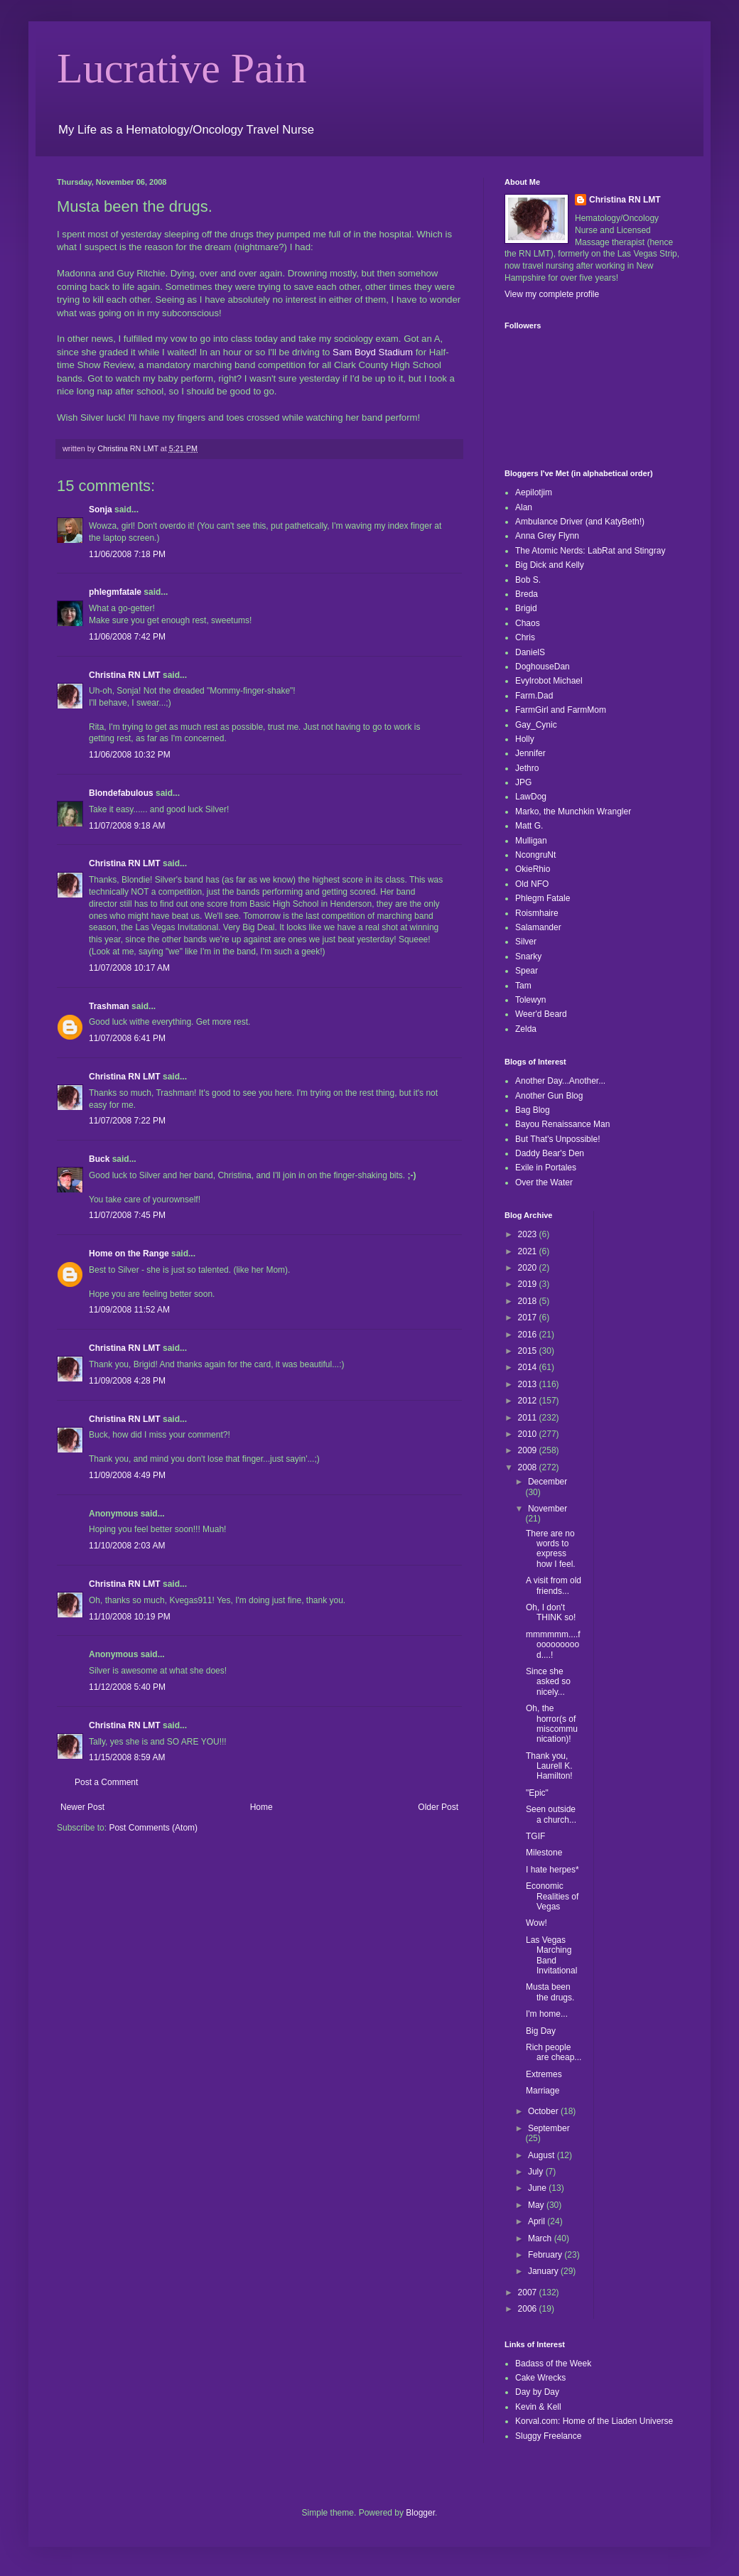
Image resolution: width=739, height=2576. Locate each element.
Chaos (527, 623)
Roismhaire (537, 913)
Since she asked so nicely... (548, 1681)
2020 (528, 1268)
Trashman (109, 1006)
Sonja (100, 509)
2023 (528, 1234)
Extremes (544, 2074)
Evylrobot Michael (549, 681)
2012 (528, 1401)
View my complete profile (552, 294)
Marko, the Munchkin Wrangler (573, 812)
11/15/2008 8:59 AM (127, 1757)
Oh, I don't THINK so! (551, 1612)
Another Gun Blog (549, 1096)
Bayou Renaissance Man (562, 1124)
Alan (523, 507)
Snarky (528, 956)
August (542, 2155)
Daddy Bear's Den (549, 1153)
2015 (528, 1351)
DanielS (530, 652)
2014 (528, 1367)
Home (261, 1807)
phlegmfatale (115, 592)
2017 (528, 1317)
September (549, 2128)
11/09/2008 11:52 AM (129, 1310)
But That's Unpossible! (557, 1139)
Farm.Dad (534, 696)
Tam (523, 986)
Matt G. (529, 826)
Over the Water (544, 1182)
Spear (526, 971)
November (547, 1509)
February (546, 2255)
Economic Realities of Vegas (552, 1896)
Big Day (541, 2031)
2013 (528, 1384)
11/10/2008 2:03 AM (127, 1546)
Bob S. (528, 580)
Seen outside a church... (551, 1814)
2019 (528, 1284)
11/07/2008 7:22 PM (127, 1121)
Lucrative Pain (182, 68)
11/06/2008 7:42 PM (127, 637)
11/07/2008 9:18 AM (127, 826)
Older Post (438, 1807)
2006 (528, 2309)
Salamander (538, 927)
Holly (524, 739)
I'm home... (547, 2014)
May (537, 2205)
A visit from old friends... (553, 1585)
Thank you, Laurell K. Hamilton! (549, 1766)
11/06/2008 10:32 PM (130, 755)
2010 (528, 1434)
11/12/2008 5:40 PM (127, 1687)
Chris (525, 637)
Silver (525, 942)
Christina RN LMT (125, 675)
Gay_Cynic (536, 725)
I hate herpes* (552, 1870)
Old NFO (532, 884)
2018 (528, 1301)
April (537, 2221)
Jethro (527, 768)
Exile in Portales (545, 1168)
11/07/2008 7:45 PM (127, 1215)
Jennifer (530, 753)
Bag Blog (532, 1110)
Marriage (542, 2091)
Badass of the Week (553, 2363)
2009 (528, 1450)
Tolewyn (530, 1000)
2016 (528, 1335)
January (544, 2271)
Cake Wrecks (540, 2378)
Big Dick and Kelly (549, 565)
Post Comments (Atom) (153, 1828)
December (547, 1482)
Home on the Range (129, 1254)
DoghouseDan (542, 667)
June (538, 2188)
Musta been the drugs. (550, 1992)
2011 (528, 1418)
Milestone (544, 1853)
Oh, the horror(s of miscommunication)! (552, 1723)
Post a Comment (106, 1782)
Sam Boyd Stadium (373, 352)
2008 (528, 1467)
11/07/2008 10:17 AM (129, 968)
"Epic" (537, 1793)
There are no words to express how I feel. (551, 1549)
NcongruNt (535, 855)
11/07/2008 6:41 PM (127, 1038)
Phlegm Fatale (542, 898)
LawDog (530, 797)
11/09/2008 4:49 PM (127, 1475)
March (541, 2238)
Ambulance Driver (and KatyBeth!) (579, 522)
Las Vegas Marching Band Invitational (551, 1955)
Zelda (525, 1029)
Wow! (536, 1923)
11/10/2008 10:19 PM (130, 1617)
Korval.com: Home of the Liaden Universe (594, 2421)
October (544, 2111)
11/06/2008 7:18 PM (127, 554)
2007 (528, 2292)
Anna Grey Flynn (547, 536)
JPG (523, 782)
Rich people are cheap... (553, 2052)
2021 (528, 1251)
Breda (526, 594)
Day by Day (537, 2392)
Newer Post (82, 1807)
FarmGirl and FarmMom (560, 710)
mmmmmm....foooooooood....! (553, 1644)
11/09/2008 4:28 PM (127, 1381)
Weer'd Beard (541, 1014)
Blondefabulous (121, 793)
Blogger (420, 2513)
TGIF (535, 1836)
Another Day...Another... (560, 1081)
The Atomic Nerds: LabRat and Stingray (590, 551)
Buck (99, 1159)
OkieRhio (532, 869)
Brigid (526, 608)
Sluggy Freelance (548, 2436)
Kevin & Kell (538, 2407)
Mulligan (531, 841)
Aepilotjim (533, 492)
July (537, 2172)
